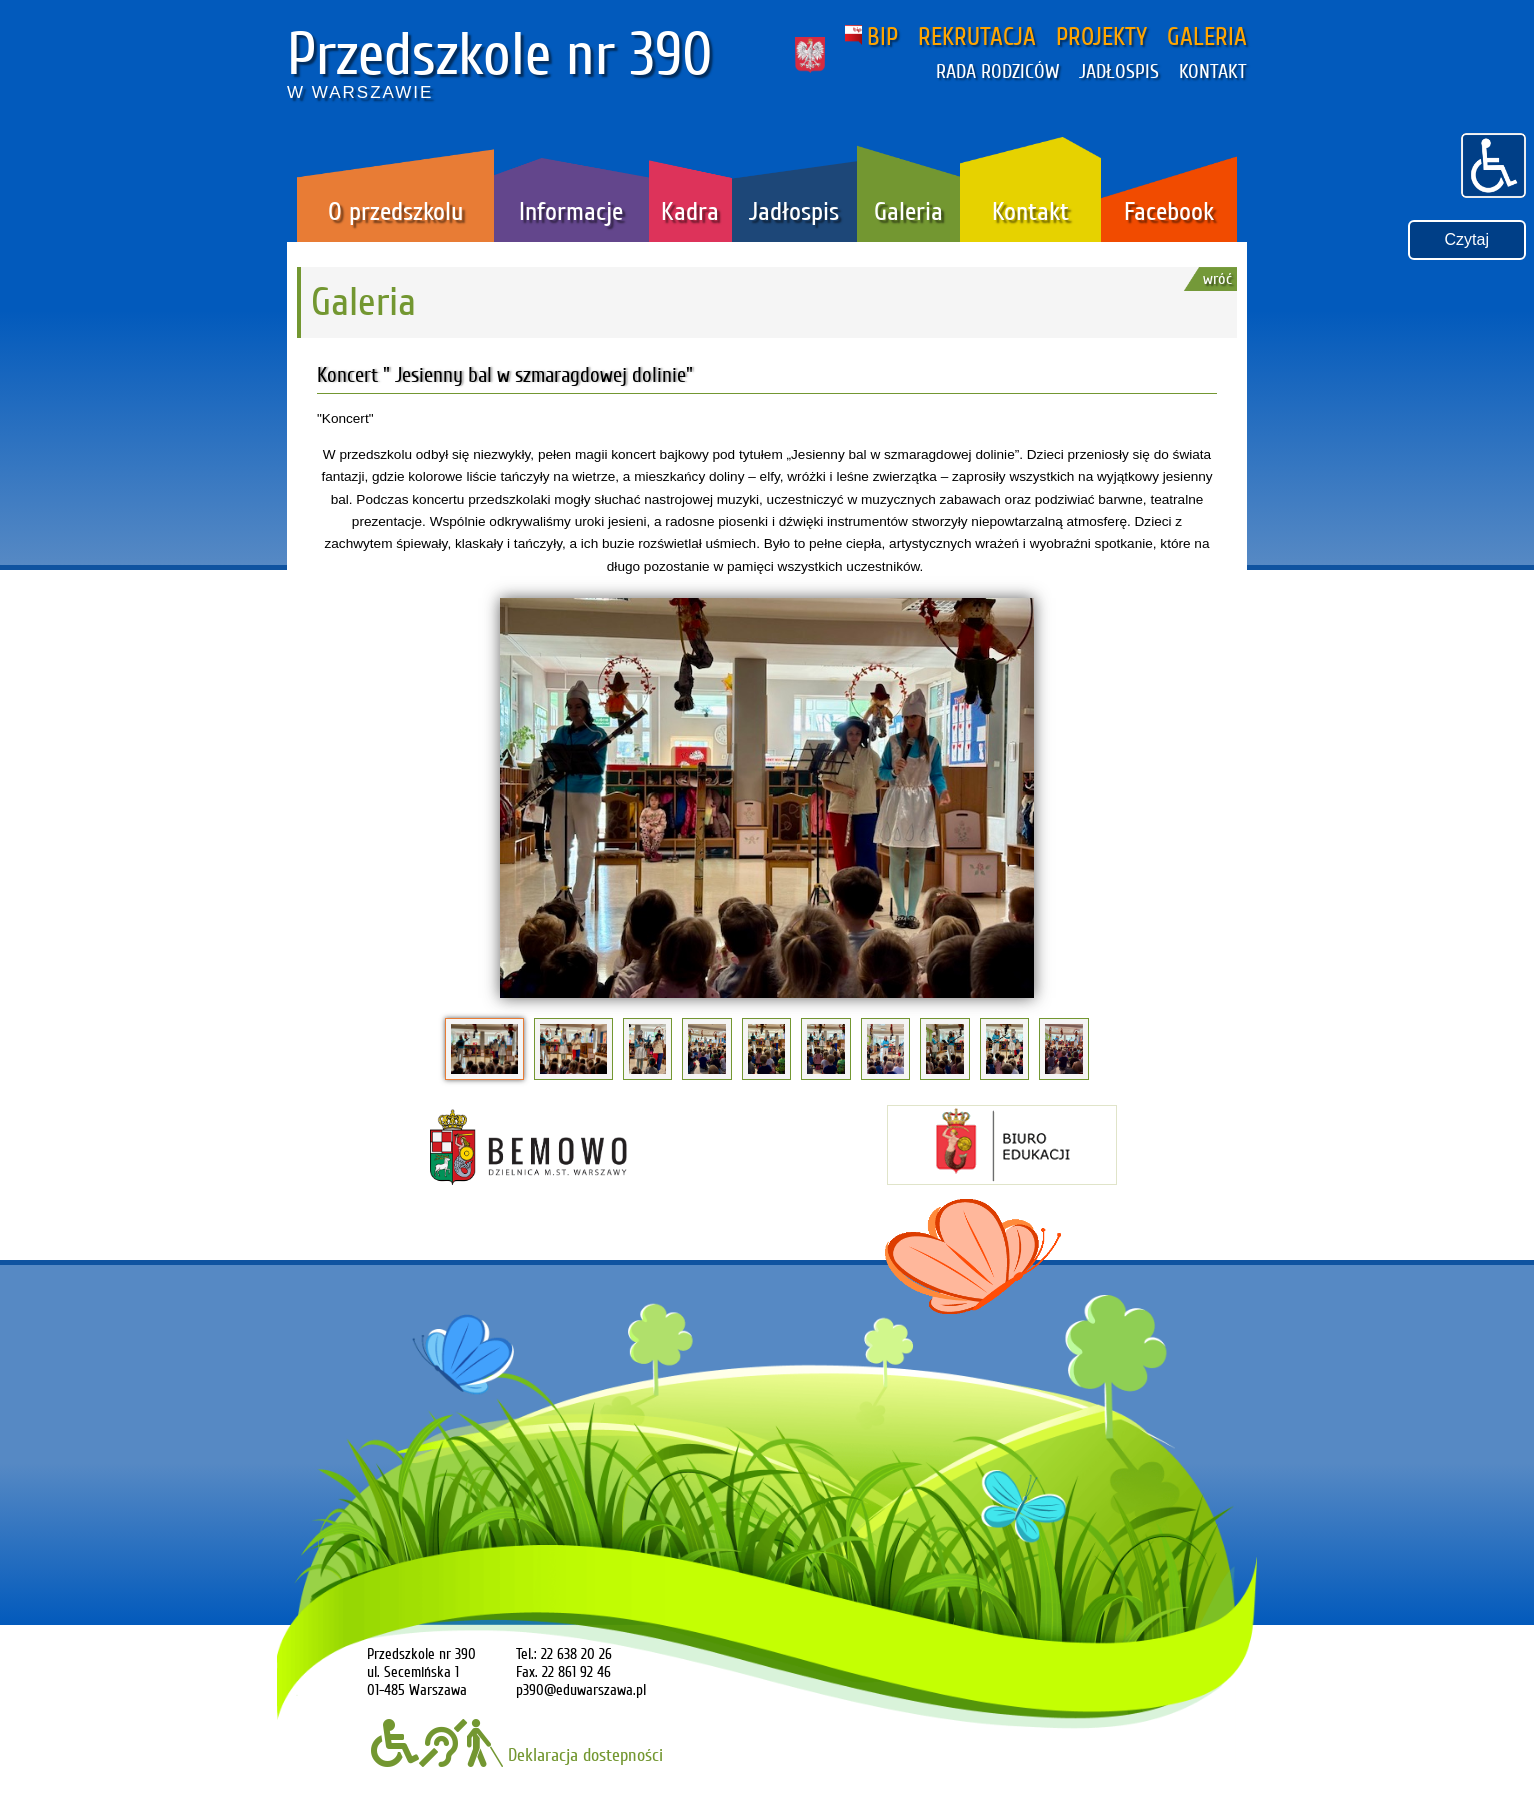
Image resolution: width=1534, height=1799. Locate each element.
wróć (1217, 279)
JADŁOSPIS (1119, 72)
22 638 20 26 (576, 1654)
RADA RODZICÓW (997, 72)
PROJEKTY (1101, 37)
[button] (1493, 163)
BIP (871, 37)
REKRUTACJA (977, 37)
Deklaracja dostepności (517, 1755)
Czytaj (1467, 239)
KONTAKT (1213, 72)
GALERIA (1207, 37)
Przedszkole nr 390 (500, 55)
